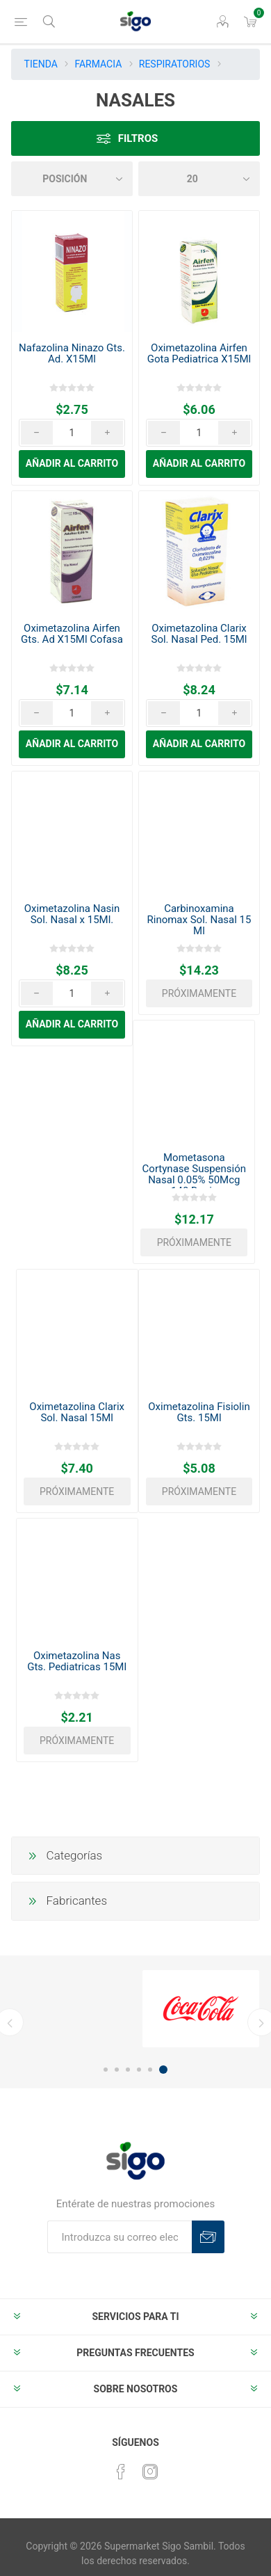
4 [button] (139, 2069)
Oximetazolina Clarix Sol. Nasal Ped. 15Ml (199, 634)
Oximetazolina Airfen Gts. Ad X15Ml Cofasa (72, 634)
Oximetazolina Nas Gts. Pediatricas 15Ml (76, 1661)
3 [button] (128, 2069)
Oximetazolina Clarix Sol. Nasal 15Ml (76, 1412)
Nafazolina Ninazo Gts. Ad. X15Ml (72, 353)
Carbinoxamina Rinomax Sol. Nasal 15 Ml (199, 919)
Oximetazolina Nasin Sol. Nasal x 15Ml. (72, 914)
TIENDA (41, 64)
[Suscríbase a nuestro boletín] (119, 2237)
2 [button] (117, 2069)
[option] (201, 2008)
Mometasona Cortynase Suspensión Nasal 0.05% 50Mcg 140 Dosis (194, 1174)
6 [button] (163, 2069)
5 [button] (150, 2069)
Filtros (138, 138)
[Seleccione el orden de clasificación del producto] (72, 178)
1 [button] (106, 2069)
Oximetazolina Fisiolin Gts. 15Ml (198, 1412)
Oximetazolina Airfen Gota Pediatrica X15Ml (199, 353)
